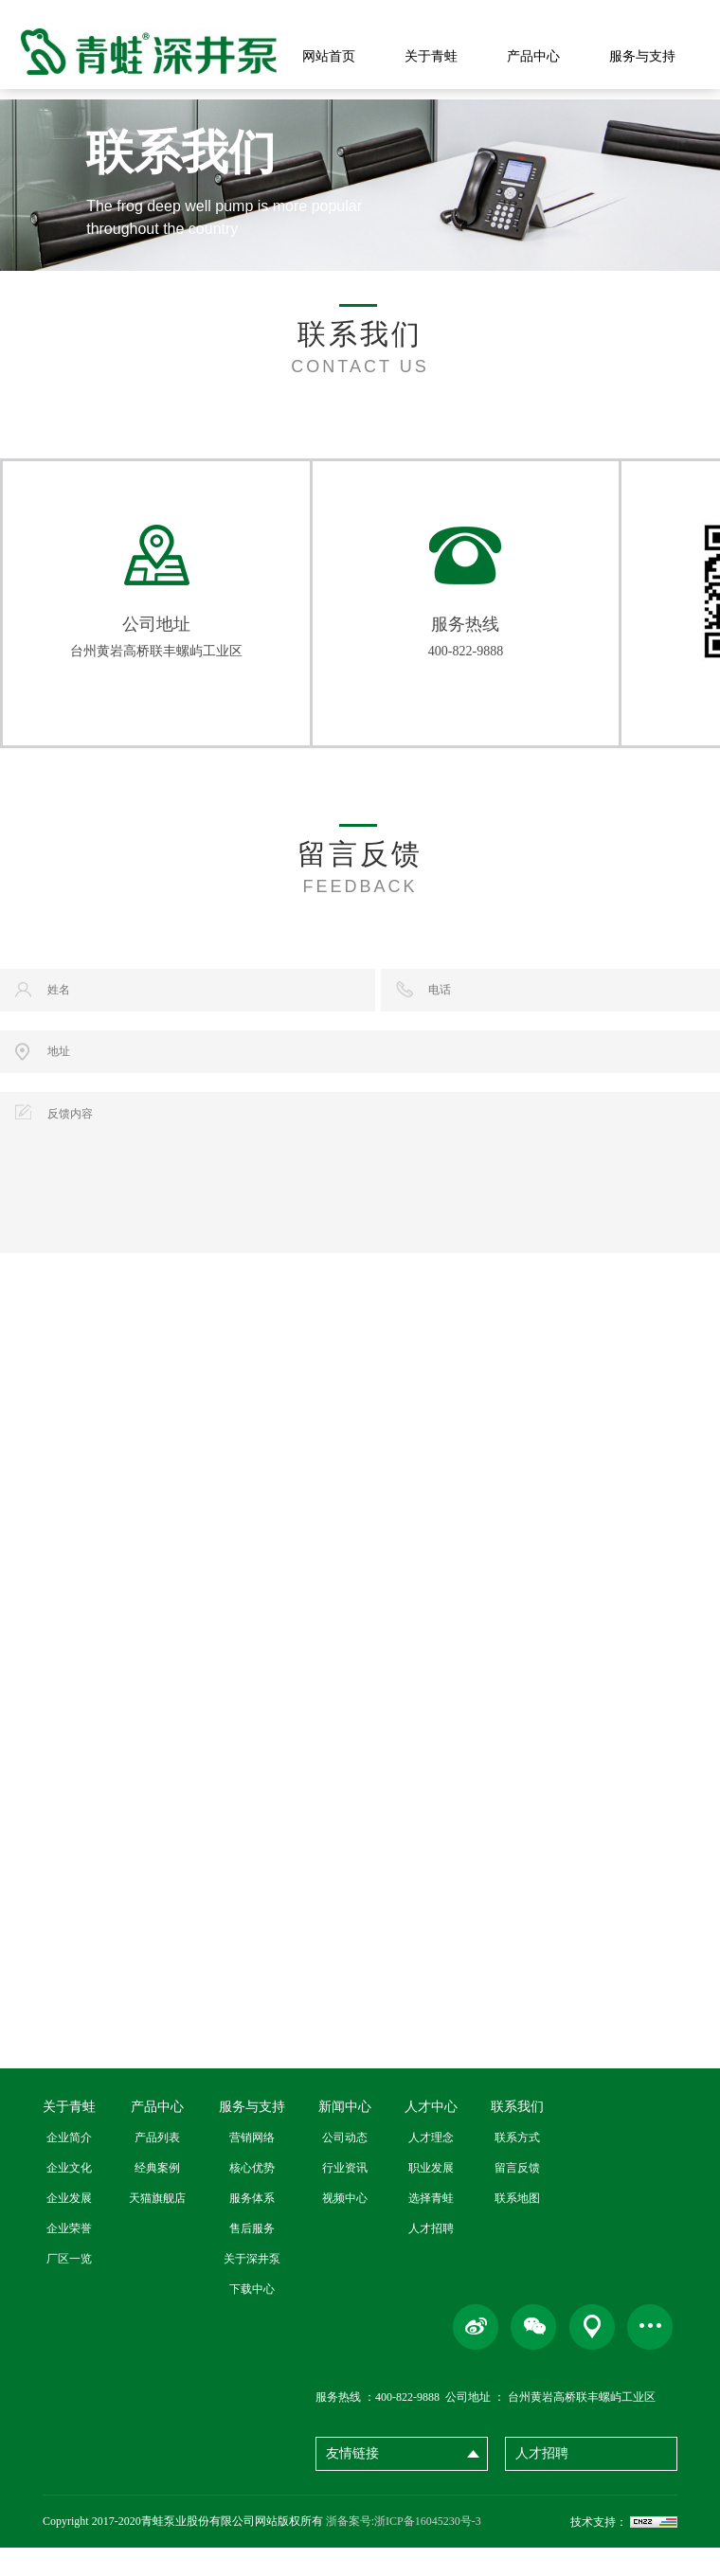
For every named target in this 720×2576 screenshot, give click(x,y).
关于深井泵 (252, 2287)
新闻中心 (344, 2135)
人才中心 (431, 2135)
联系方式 (517, 2166)
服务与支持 (642, 56)
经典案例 (157, 2196)
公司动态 (345, 2166)
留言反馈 (517, 2196)
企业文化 (69, 2196)
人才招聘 (431, 2256)
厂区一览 (69, 2287)
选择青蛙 (431, 2226)
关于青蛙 (431, 56)
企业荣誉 (69, 2256)
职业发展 (431, 2196)
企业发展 (69, 2226)
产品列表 (157, 2166)
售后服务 (252, 2256)
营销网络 (252, 2166)
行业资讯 (345, 2196)
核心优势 (252, 2196)
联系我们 (517, 2135)
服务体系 (252, 2226)
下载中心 (252, 2317)
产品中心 (533, 56)
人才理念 (431, 2166)
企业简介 (69, 2166)
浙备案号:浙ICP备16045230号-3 (403, 2549)
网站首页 (328, 56)
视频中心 (345, 2226)
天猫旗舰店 (157, 2226)
